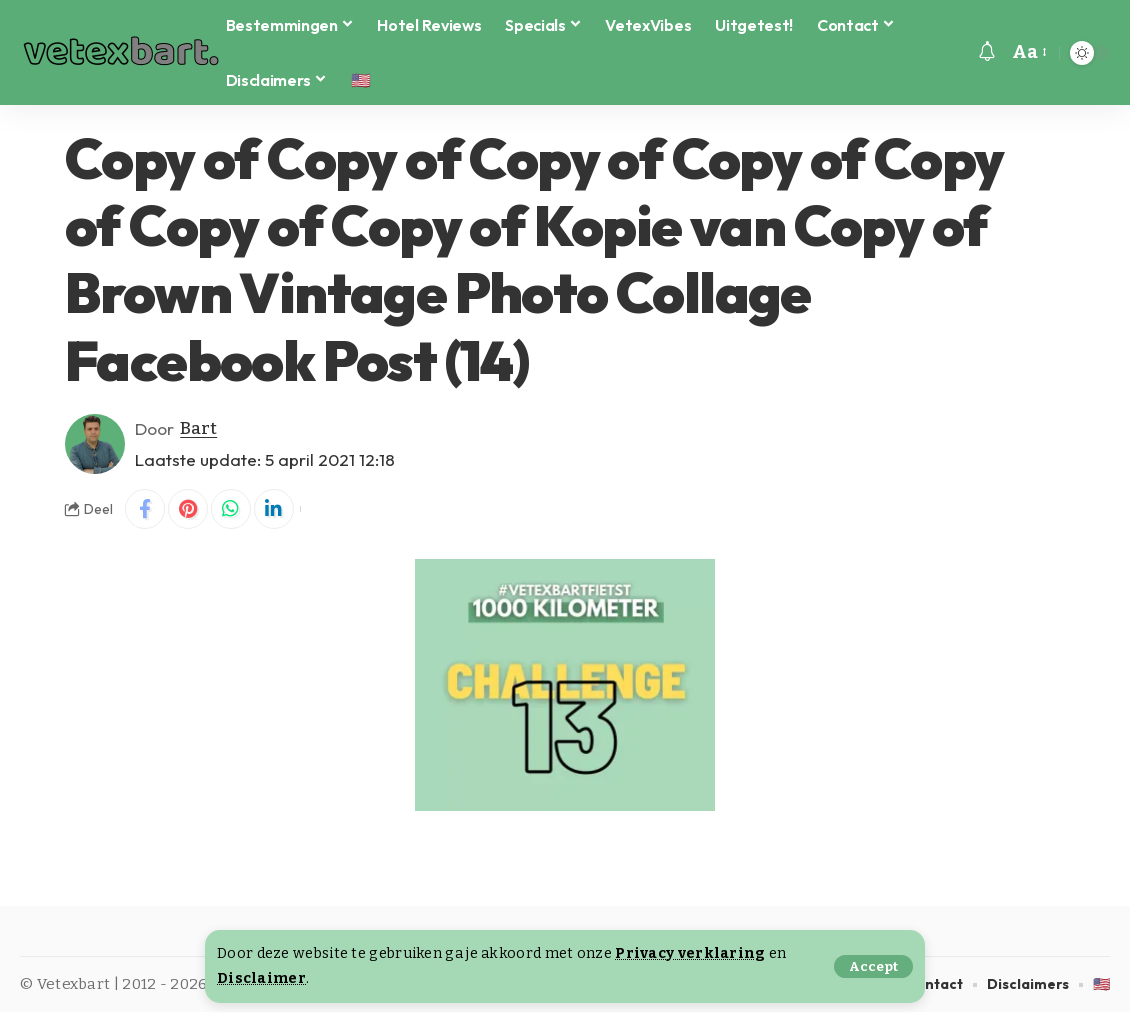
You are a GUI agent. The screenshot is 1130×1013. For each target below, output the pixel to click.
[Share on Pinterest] (188, 509)
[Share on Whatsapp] (231, 509)
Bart (198, 428)
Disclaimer (261, 978)
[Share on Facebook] (145, 509)
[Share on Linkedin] (274, 509)
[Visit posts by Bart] (95, 444)
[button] (873, 966)
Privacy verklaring (690, 953)
